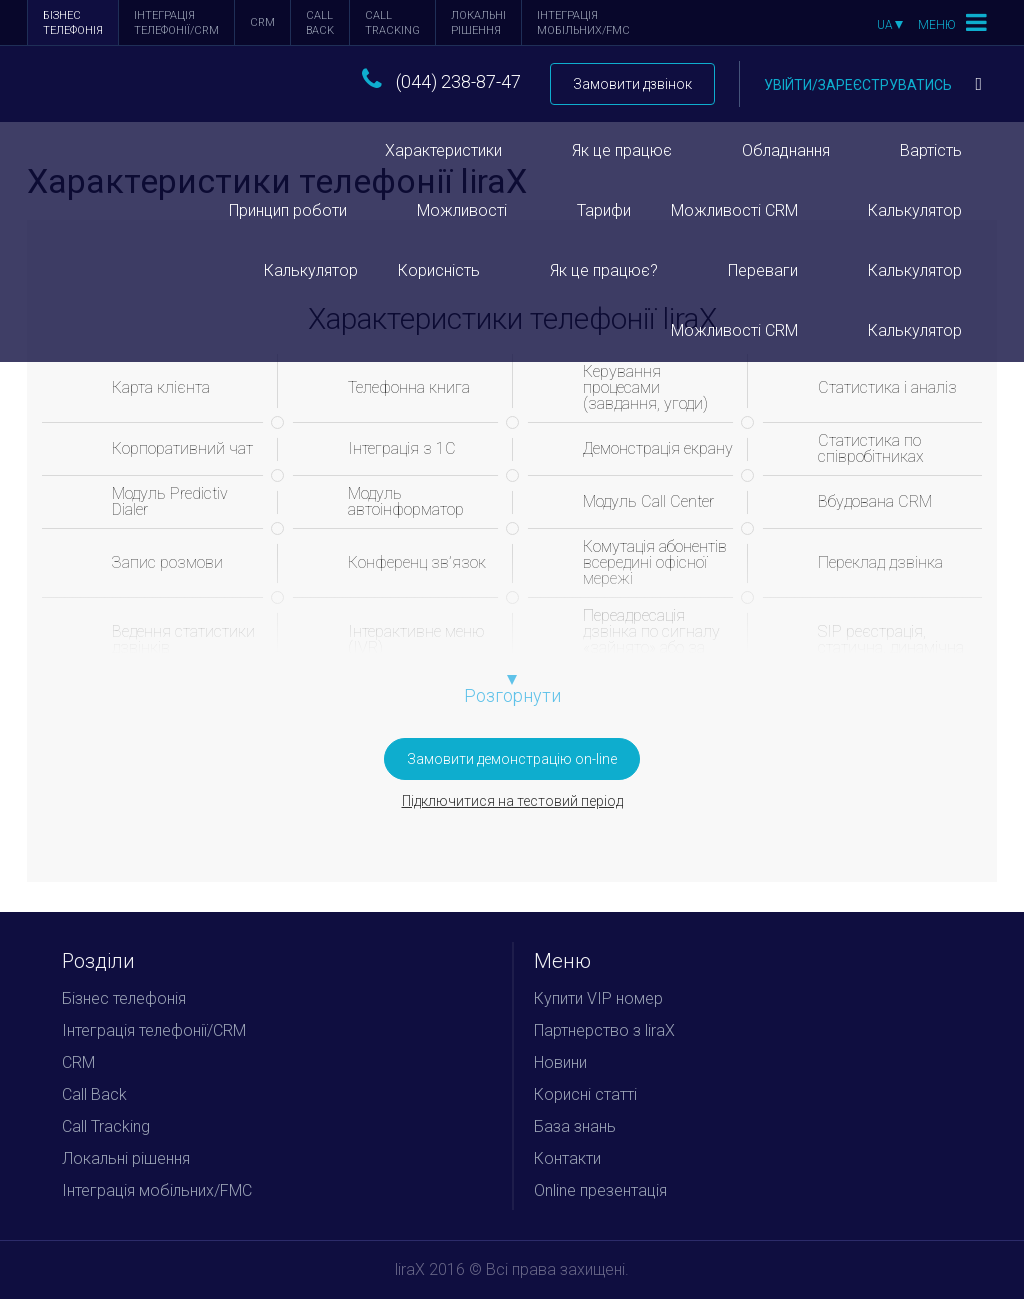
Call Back (320, 23)
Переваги (763, 270)
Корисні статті (585, 1094)
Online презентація (600, 1190)
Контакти (567, 1158)
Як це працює (622, 150)
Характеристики (443, 150)
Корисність (439, 270)
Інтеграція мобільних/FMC (583, 23)
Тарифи (604, 210)
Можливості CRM (734, 210)
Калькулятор (915, 210)
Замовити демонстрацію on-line (512, 759)
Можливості (462, 210)
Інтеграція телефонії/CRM (176, 23)
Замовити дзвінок (632, 84)
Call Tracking (392, 23)
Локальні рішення (478, 23)
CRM (262, 22)
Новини (560, 1062)
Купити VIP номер (598, 998)
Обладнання (786, 150)
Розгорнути (512, 695)
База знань (575, 1126)
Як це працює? (604, 270)
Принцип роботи (288, 210)
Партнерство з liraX (604, 1030)
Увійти (873, 85)
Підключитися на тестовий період (512, 801)
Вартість (931, 150)
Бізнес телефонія (73, 23)
